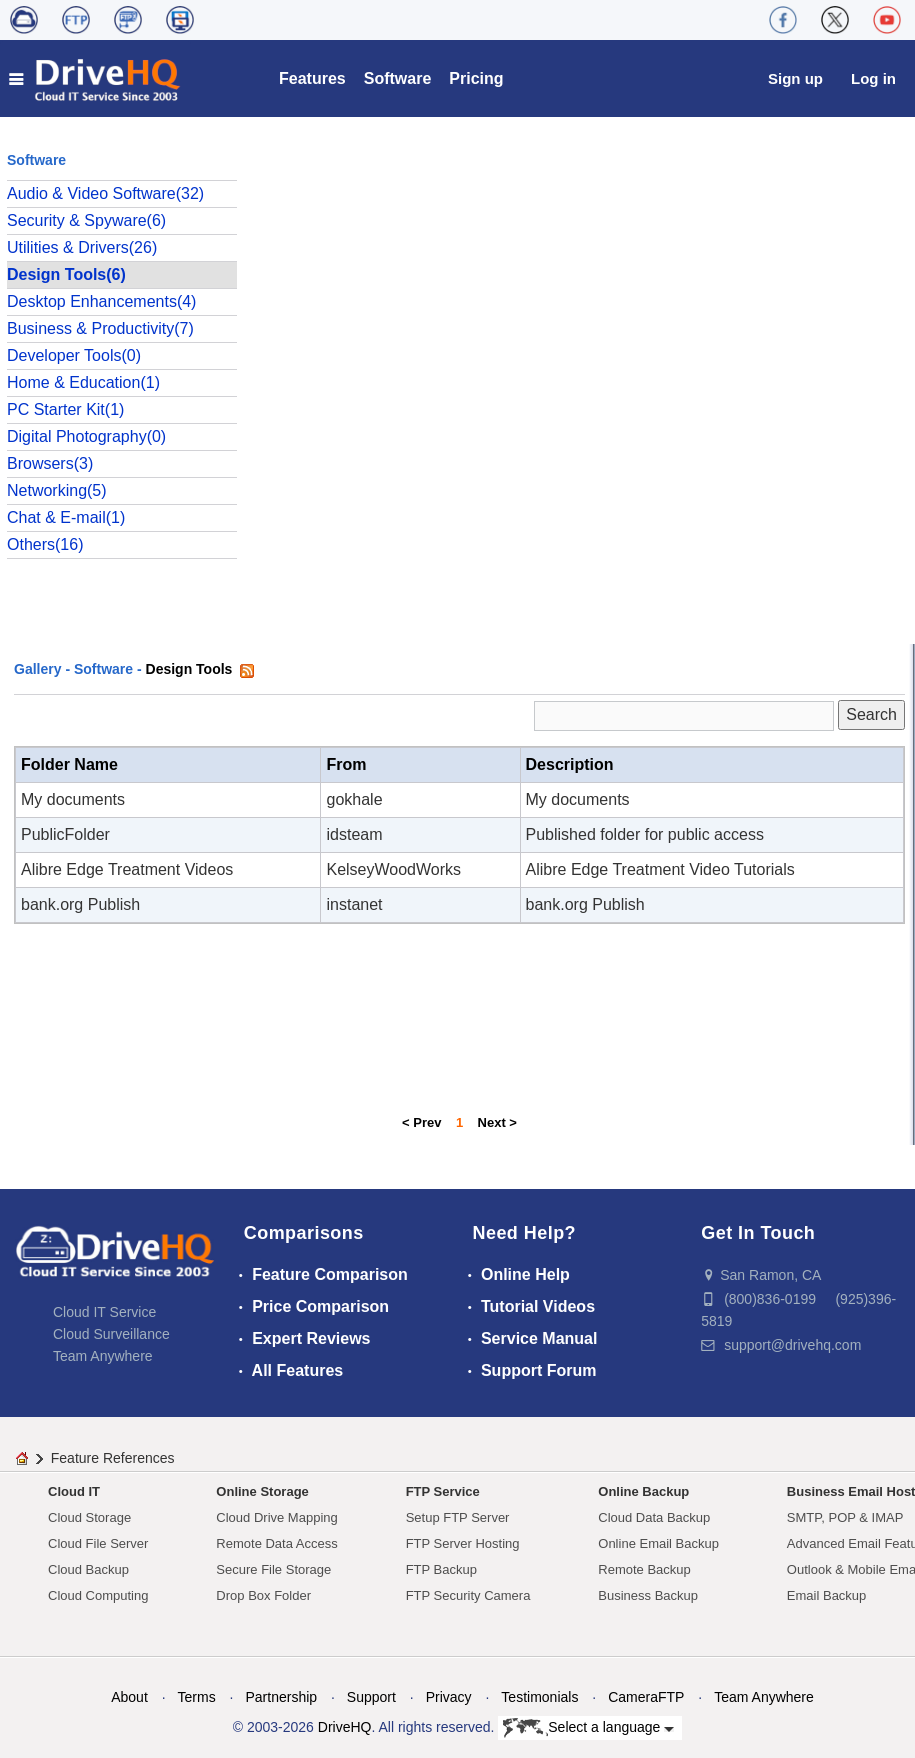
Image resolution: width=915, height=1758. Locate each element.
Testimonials (539, 1697)
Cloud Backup (88, 1569)
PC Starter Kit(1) (65, 409)
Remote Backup (644, 1569)
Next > (497, 1122)
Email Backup (826, 1595)
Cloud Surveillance (111, 1334)
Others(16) (45, 544)
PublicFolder (65, 834)
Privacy (449, 1697)
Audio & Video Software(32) (105, 193)
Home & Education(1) (83, 382)
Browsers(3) (50, 463)
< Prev (421, 1122)
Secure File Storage (273, 1569)
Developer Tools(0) (74, 355)
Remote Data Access (276, 1543)
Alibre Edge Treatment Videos (127, 869)
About (129, 1697)
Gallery (37, 669)
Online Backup (643, 1491)
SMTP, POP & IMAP (845, 1517)
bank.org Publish (80, 904)
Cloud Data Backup (654, 1517)
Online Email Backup (658, 1543)
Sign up (795, 78)
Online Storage (262, 1491)
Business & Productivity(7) (100, 328)
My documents (73, 799)
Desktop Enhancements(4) (101, 301)
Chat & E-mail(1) (66, 517)
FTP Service (443, 1491)
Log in (873, 78)
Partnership (281, 1697)
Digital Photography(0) (86, 436)
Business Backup (648, 1595)
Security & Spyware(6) (86, 220)
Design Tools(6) (66, 274)
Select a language (588, 1728)
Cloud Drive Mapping (276, 1517)
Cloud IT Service (104, 1312)
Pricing (476, 78)
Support (371, 1697)
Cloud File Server (98, 1543)
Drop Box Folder (263, 1595)
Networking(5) (57, 490)
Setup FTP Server (458, 1517)
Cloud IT (74, 1491)
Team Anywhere (103, 1356)
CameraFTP (646, 1697)
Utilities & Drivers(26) (82, 247)
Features (312, 78)
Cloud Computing (98, 1595)
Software (398, 78)
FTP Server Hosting (463, 1543)
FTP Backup (441, 1569)
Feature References (113, 1458)
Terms (197, 1697)
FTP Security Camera (468, 1595)
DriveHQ (345, 1727)
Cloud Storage (89, 1517)
